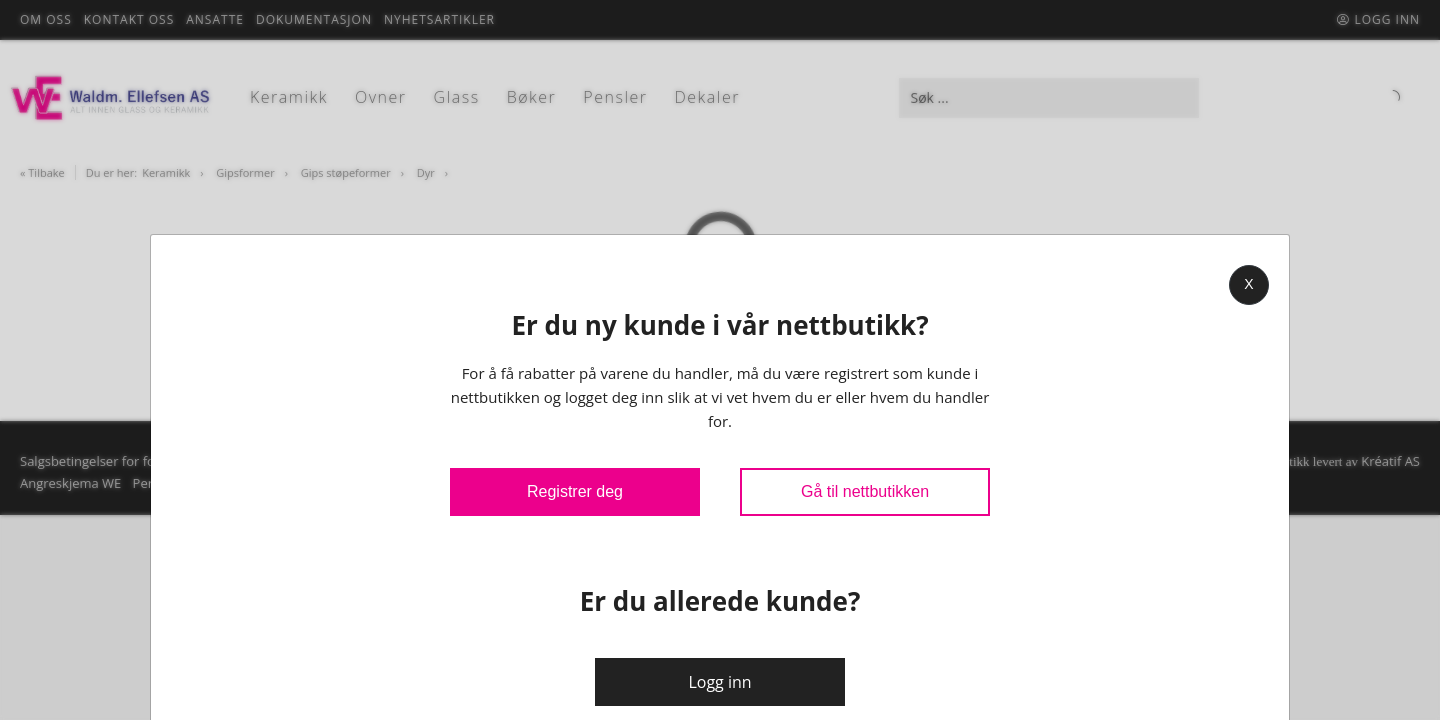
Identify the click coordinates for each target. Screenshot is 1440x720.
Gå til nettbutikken (865, 491)
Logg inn (719, 682)
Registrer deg (575, 491)
